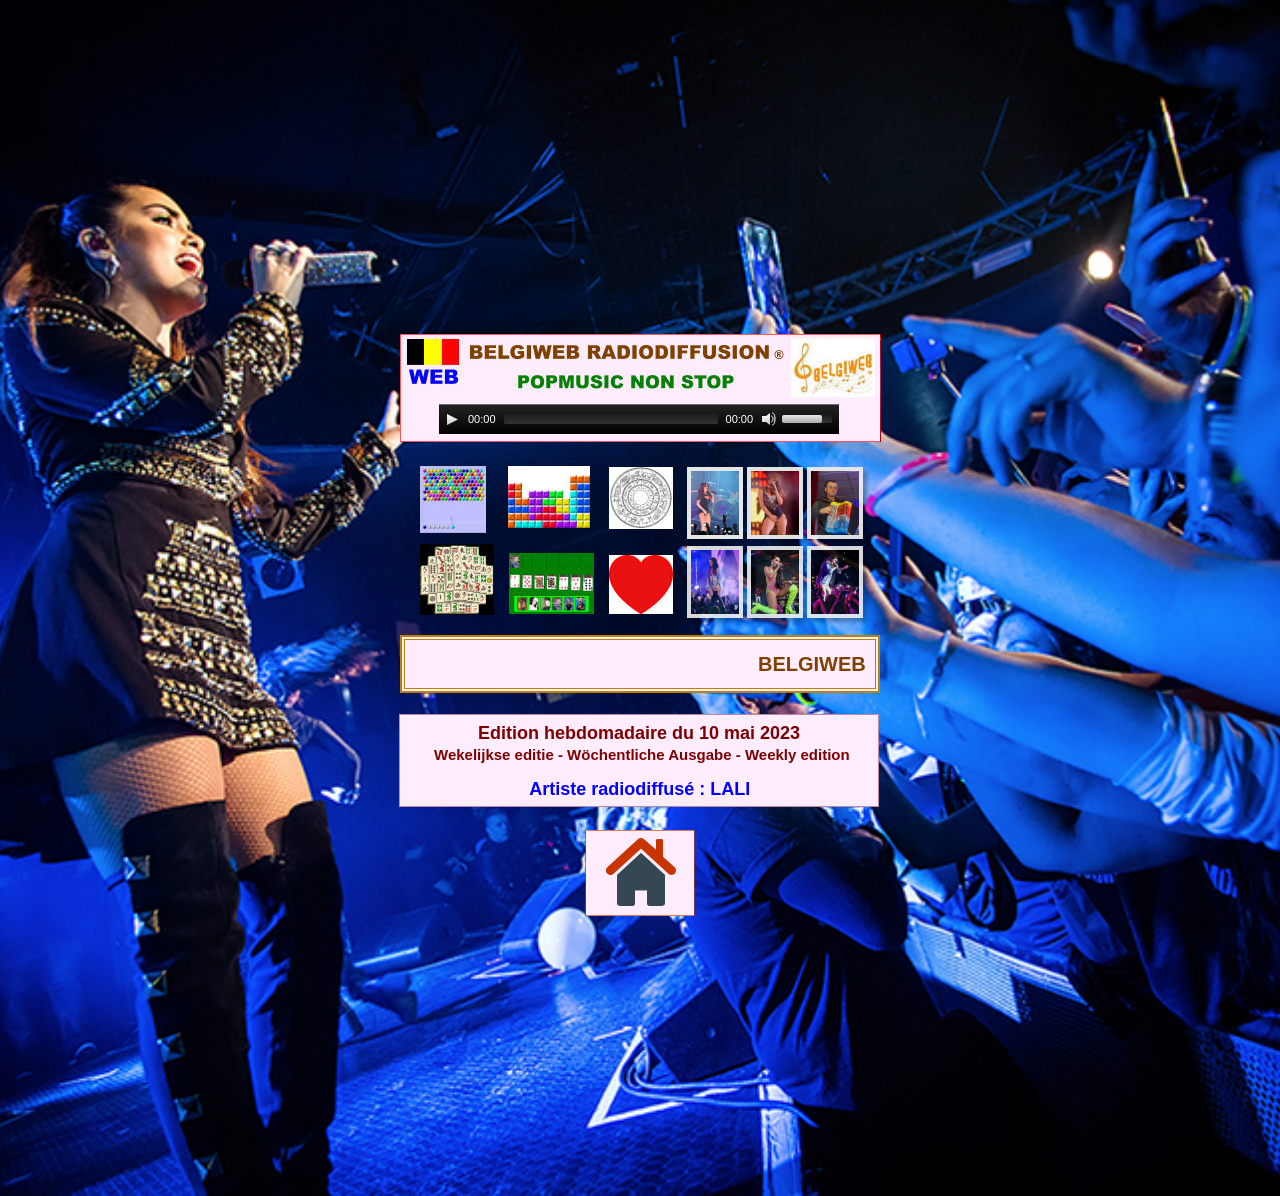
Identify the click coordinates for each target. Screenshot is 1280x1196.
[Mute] (769, 419)
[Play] (452, 419)
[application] (639, 419)
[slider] (611, 419)
